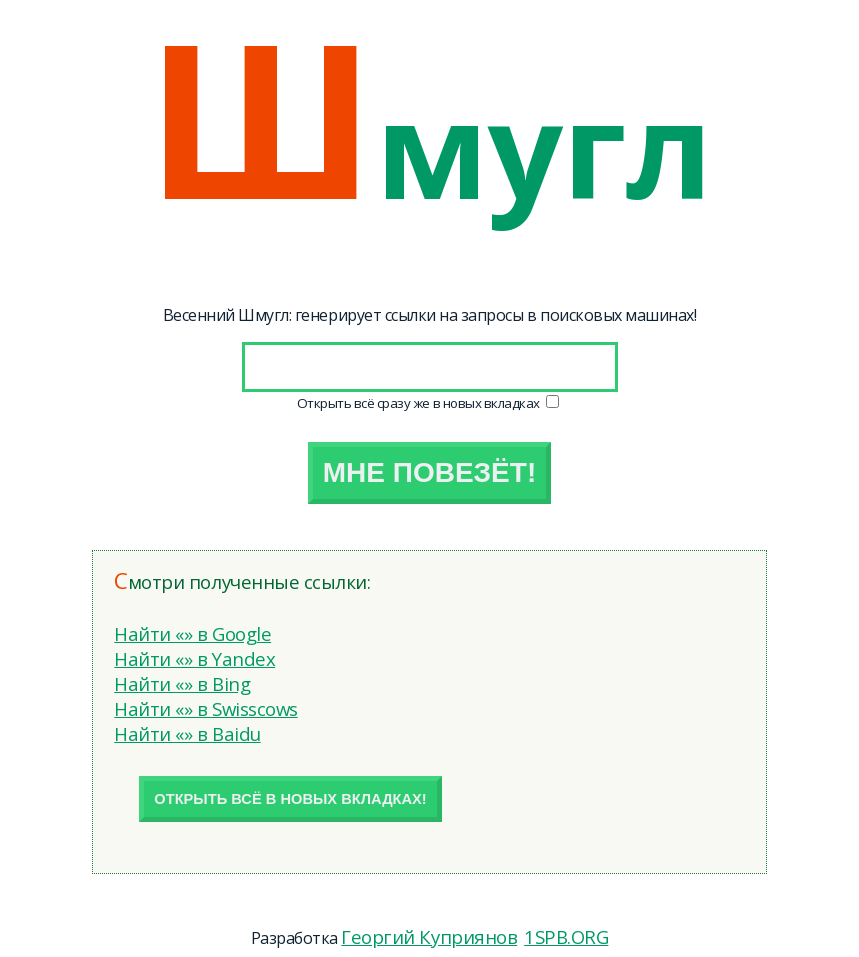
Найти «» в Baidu (187, 733)
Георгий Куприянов (429, 936)
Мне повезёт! (430, 472)
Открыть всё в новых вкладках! (290, 799)
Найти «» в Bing (182, 683)
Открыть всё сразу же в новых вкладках (420, 403)
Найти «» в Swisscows (205, 708)
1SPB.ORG (566, 936)
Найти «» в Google (192, 633)
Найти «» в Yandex (194, 658)
